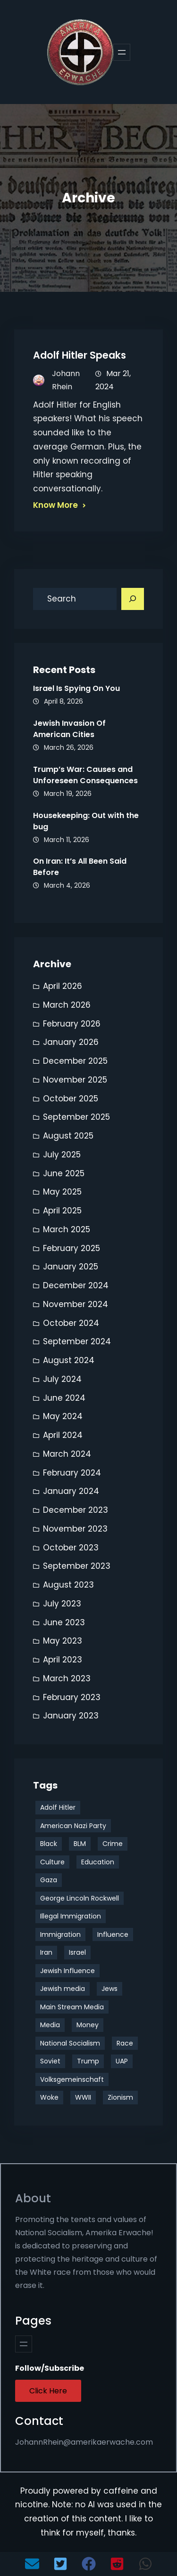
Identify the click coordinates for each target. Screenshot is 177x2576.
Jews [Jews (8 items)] (109, 1988)
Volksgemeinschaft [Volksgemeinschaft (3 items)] (72, 2079)
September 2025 (76, 1117)
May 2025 (62, 1191)
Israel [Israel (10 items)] (77, 1952)
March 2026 (67, 1005)
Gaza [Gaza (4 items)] (48, 1880)
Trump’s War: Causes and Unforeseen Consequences (85, 775)
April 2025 (62, 1210)
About (33, 2198)
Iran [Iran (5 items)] (46, 1952)
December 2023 (75, 1510)
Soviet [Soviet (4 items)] (50, 2061)
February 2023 (72, 1697)
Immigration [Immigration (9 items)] (60, 1934)
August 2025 (68, 1135)
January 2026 (71, 1042)
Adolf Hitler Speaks (79, 355)
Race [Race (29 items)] (125, 2043)
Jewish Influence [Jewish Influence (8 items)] (67, 1970)
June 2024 (64, 1398)
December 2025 (75, 1061)
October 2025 (70, 1098)
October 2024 (71, 1323)
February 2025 (71, 1248)
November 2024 (75, 1304)
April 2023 (62, 1659)
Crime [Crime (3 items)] (112, 1843)
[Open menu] (121, 52)
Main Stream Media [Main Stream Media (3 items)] (72, 2007)
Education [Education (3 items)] (97, 1862)
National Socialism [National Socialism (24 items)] (70, 2043)
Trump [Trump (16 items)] (88, 2061)
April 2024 (63, 1435)
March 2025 (66, 1229)
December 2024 (76, 1285)
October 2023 (71, 1547)
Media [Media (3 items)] (50, 2025)
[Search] (132, 599)
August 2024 (68, 1360)
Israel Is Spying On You (76, 688)
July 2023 (62, 1603)
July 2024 (62, 1379)
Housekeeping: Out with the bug (86, 821)
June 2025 (63, 1173)
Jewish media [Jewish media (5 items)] (62, 1988)
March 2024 (67, 1454)
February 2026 (72, 1023)
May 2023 (62, 1640)
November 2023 (75, 1528)
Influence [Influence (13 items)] (112, 1934)
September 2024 (77, 1341)
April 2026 (62, 986)
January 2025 (70, 1266)
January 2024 (71, 1491)
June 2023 (64, 1622)
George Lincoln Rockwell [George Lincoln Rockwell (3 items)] (79, 1898)
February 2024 (72, 1472)
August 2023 (68, 1584)
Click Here (48, 2390)
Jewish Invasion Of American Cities (69, 729)
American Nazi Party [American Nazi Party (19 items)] (73, 1825)
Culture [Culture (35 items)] (52, 1862)
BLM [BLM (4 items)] (80, 1843)
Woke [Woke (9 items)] (49, 2097)
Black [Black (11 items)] (48, 1843)
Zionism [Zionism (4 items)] (120, 2097)
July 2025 (62, 1154)
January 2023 (71, 1715)
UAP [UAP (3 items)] (122, 2061)
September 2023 (76, 1566)
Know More (55, 505)
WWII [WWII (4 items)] (83, 2097)
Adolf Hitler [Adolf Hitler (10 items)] (58, 1807)
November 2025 (75, 1079)
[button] (32, 2564)
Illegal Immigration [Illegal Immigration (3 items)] (70, 1916)
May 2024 (63, 1416)
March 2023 (67, 1678)
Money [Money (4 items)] (87, 2025)
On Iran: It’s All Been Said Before (79, 867)
